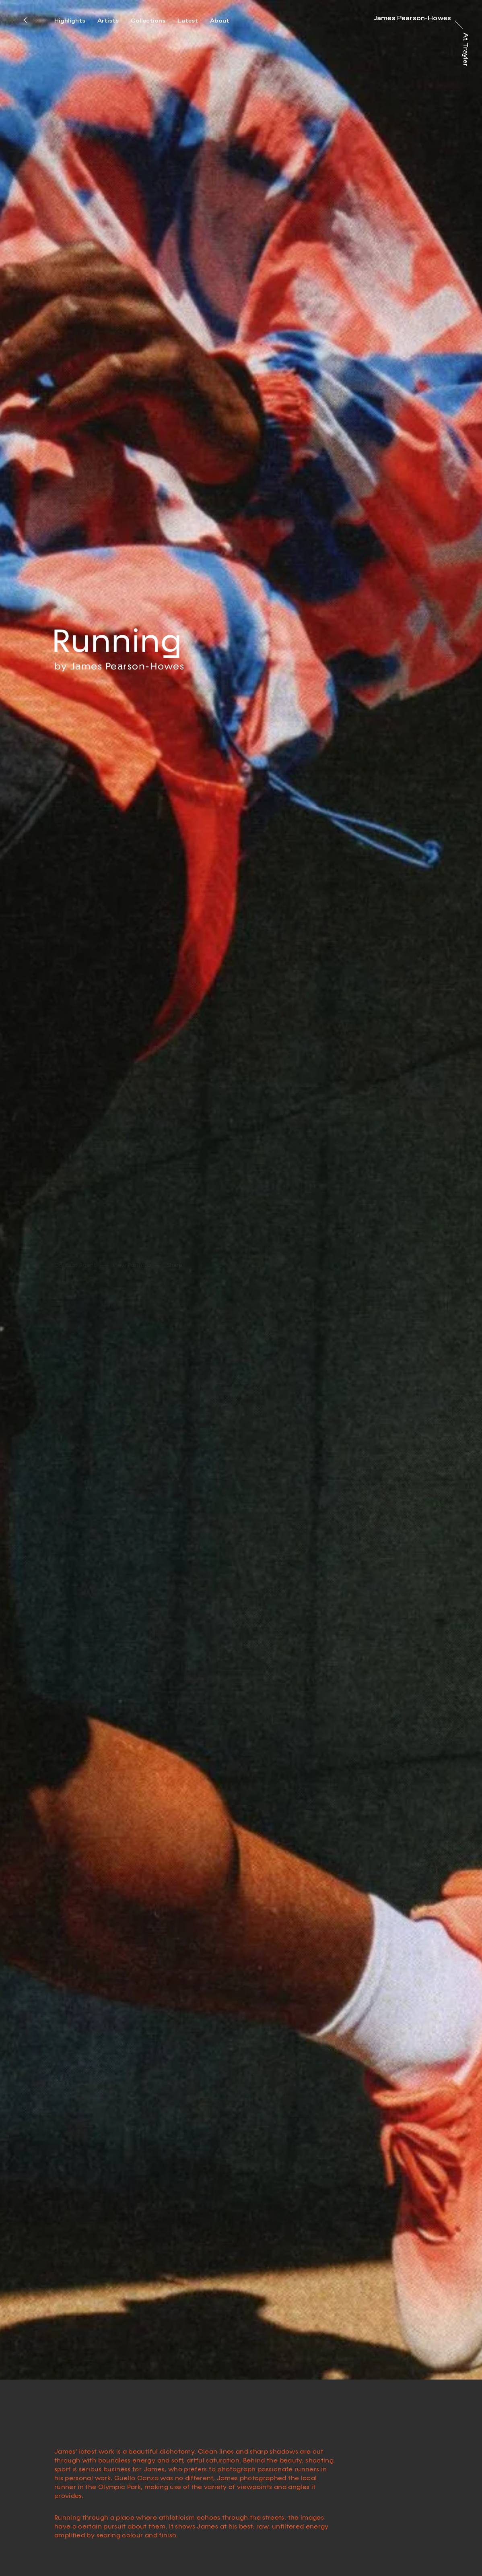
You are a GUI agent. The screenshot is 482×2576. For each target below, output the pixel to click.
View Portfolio (131, 1203)
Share (174, 1203)
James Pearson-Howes (127, 639)
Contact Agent (75, 1203)
